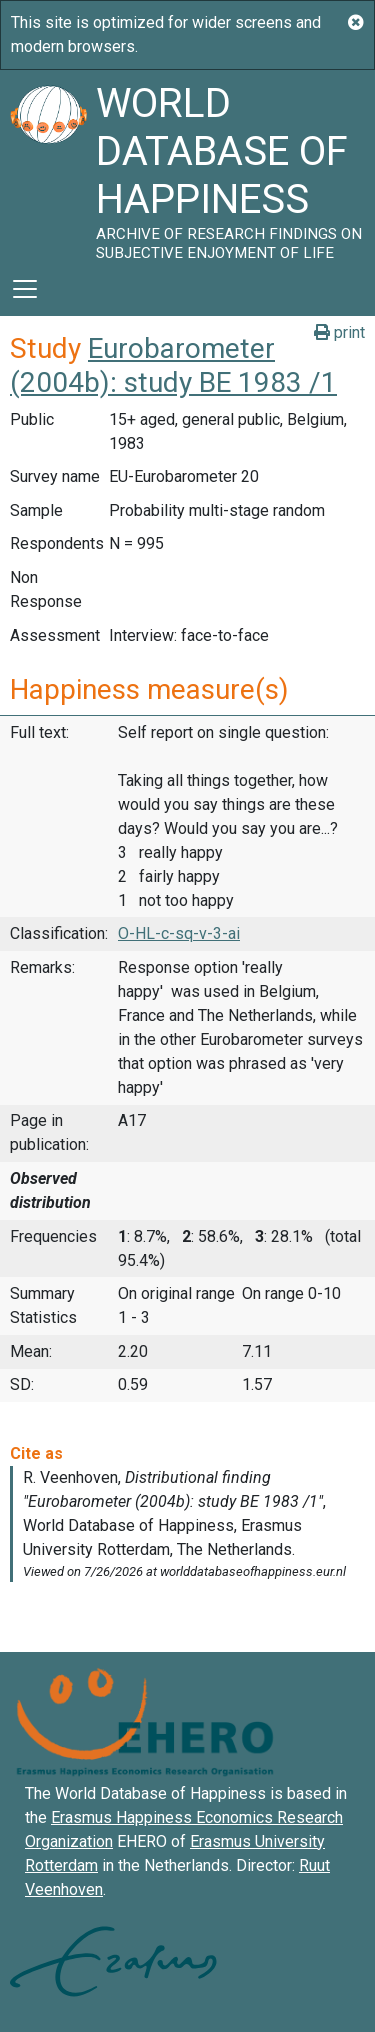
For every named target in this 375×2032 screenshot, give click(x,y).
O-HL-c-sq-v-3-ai (179, 933)
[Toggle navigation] (25, 289)
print (339, 332)
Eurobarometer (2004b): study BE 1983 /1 (173, 365)
